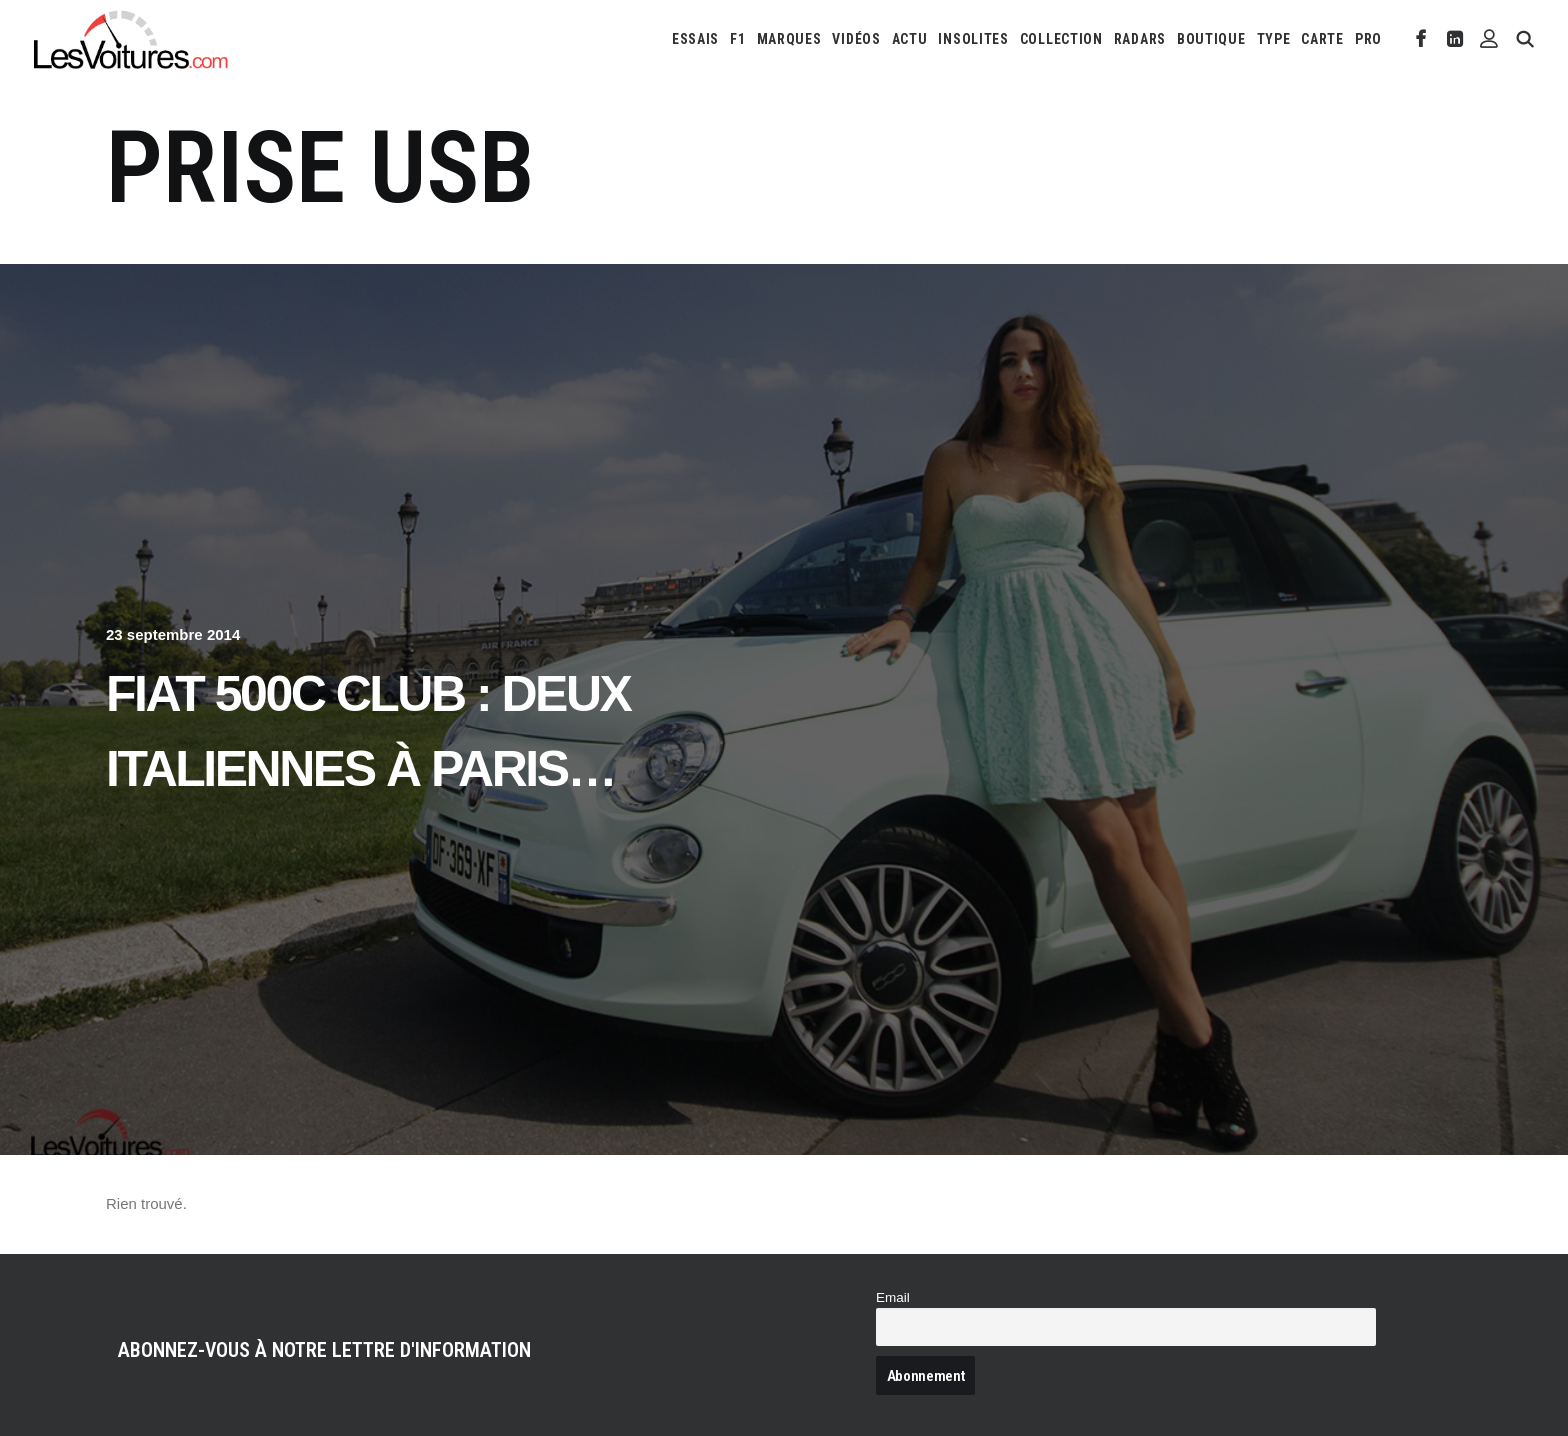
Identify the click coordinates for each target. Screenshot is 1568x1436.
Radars (1140, 39)
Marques (789, 39)
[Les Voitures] (131, 39)
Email (893, 1297)
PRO (1368, 39)
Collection (1061, 39)
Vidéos (856, 39)
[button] (1421, 39)
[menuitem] (695, 39)
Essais (695, 39)
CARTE (1322, 39)
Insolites (973, 39)
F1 (737, 39)
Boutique (1211, 39)
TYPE (1274, 39)
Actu (910, 39)
